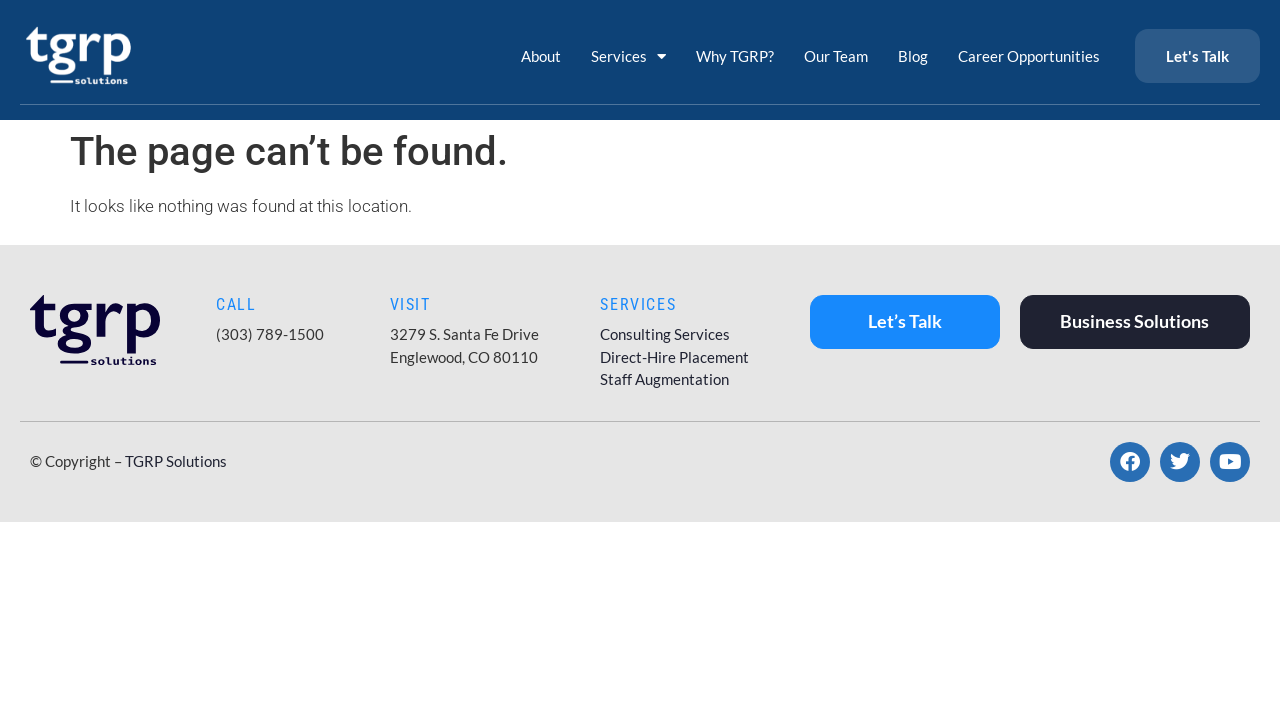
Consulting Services (665, 334)
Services (628, 56)
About (541, 56)
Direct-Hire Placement (674, 357)
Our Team (836, 56)
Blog (913, 56)
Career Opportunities (1029, 56)
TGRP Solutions (176, 461)
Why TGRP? (735, 56)
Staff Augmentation (664, 379)
